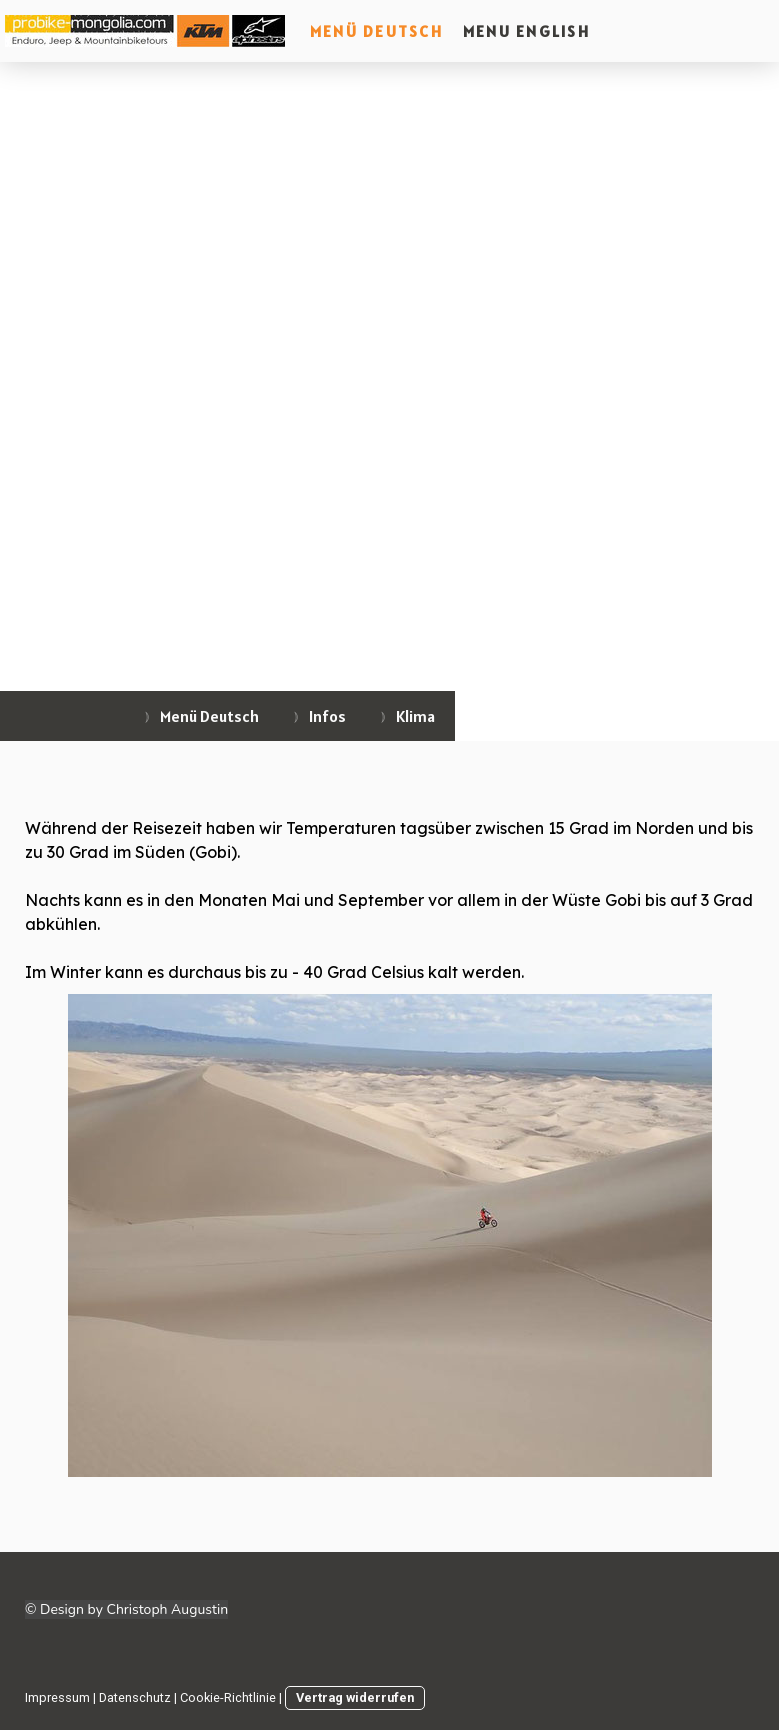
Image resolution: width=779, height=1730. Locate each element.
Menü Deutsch (376, 31)
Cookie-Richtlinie (228, 1697)
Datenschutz (135, 1697)
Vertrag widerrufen (355, 1697)
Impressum (57, 1697)
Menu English (526, 31)
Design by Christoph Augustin (134, 1609)
